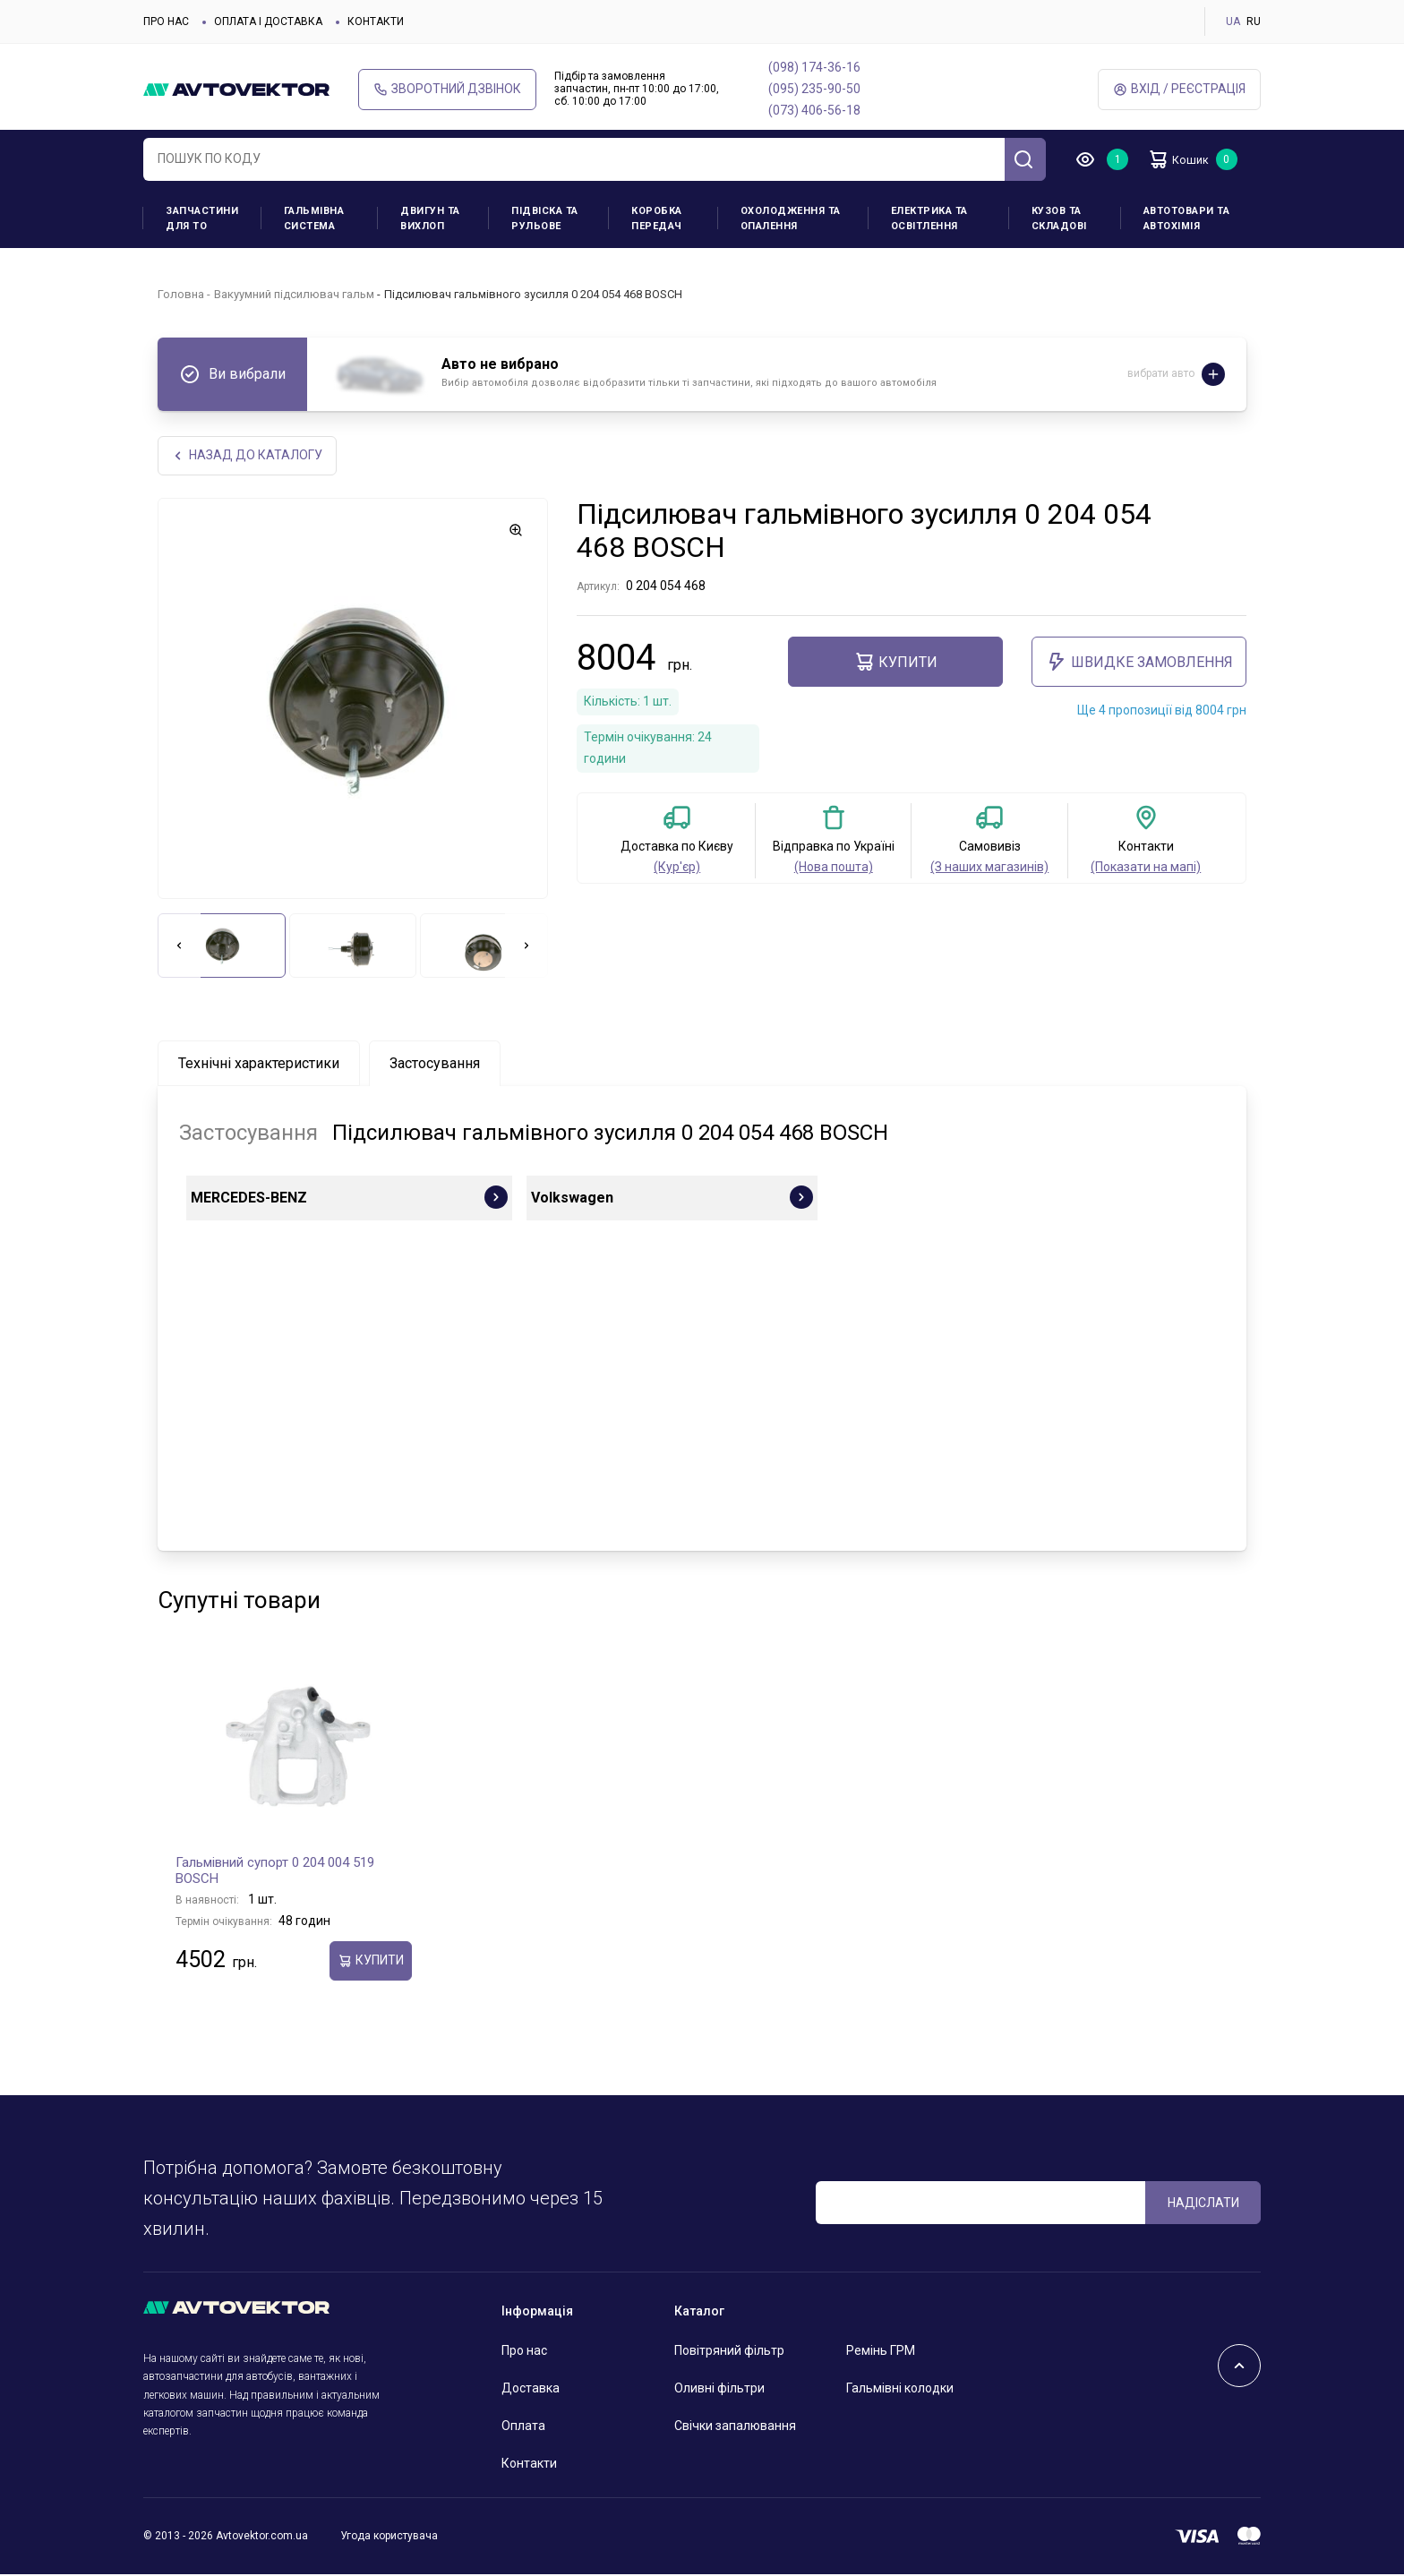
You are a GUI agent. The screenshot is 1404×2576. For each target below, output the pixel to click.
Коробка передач (656, 218)
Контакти (375, 21)
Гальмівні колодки (900, 2390)
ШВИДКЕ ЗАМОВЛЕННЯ (1139, 663)
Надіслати (1203, 2203)
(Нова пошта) (833, 868)
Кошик (1185, 159)
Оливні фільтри (719, 2390)
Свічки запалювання (735, 2427)
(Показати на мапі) (1146, 868)
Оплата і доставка (268, 21)
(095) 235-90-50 (814, 88)
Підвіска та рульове (544, 218)
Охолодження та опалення (791, 218)
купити (895, 663)
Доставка (530, 2390)
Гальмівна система (314, 218)
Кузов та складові (1059, 218)
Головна (181, 294)
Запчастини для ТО (202, 218)
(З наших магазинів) (989, 868)
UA (1233, 21)
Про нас (166, 21)
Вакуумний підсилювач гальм (294, 294)
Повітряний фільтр (729, 2352)
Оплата (523, 2427)
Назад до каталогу (248, 456)
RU (1253, 21)
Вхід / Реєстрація (1179, 89)
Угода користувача (389, 2537)
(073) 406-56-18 (814, 110)
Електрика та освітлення (929, 218)
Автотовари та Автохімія (1186, 218)
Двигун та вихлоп (430, 218)
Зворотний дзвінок (447, 89)
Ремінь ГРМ (880, 2352)
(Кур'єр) (677, 868)
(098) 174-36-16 (814, 67)
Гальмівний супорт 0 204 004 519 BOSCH (275, 1872)
